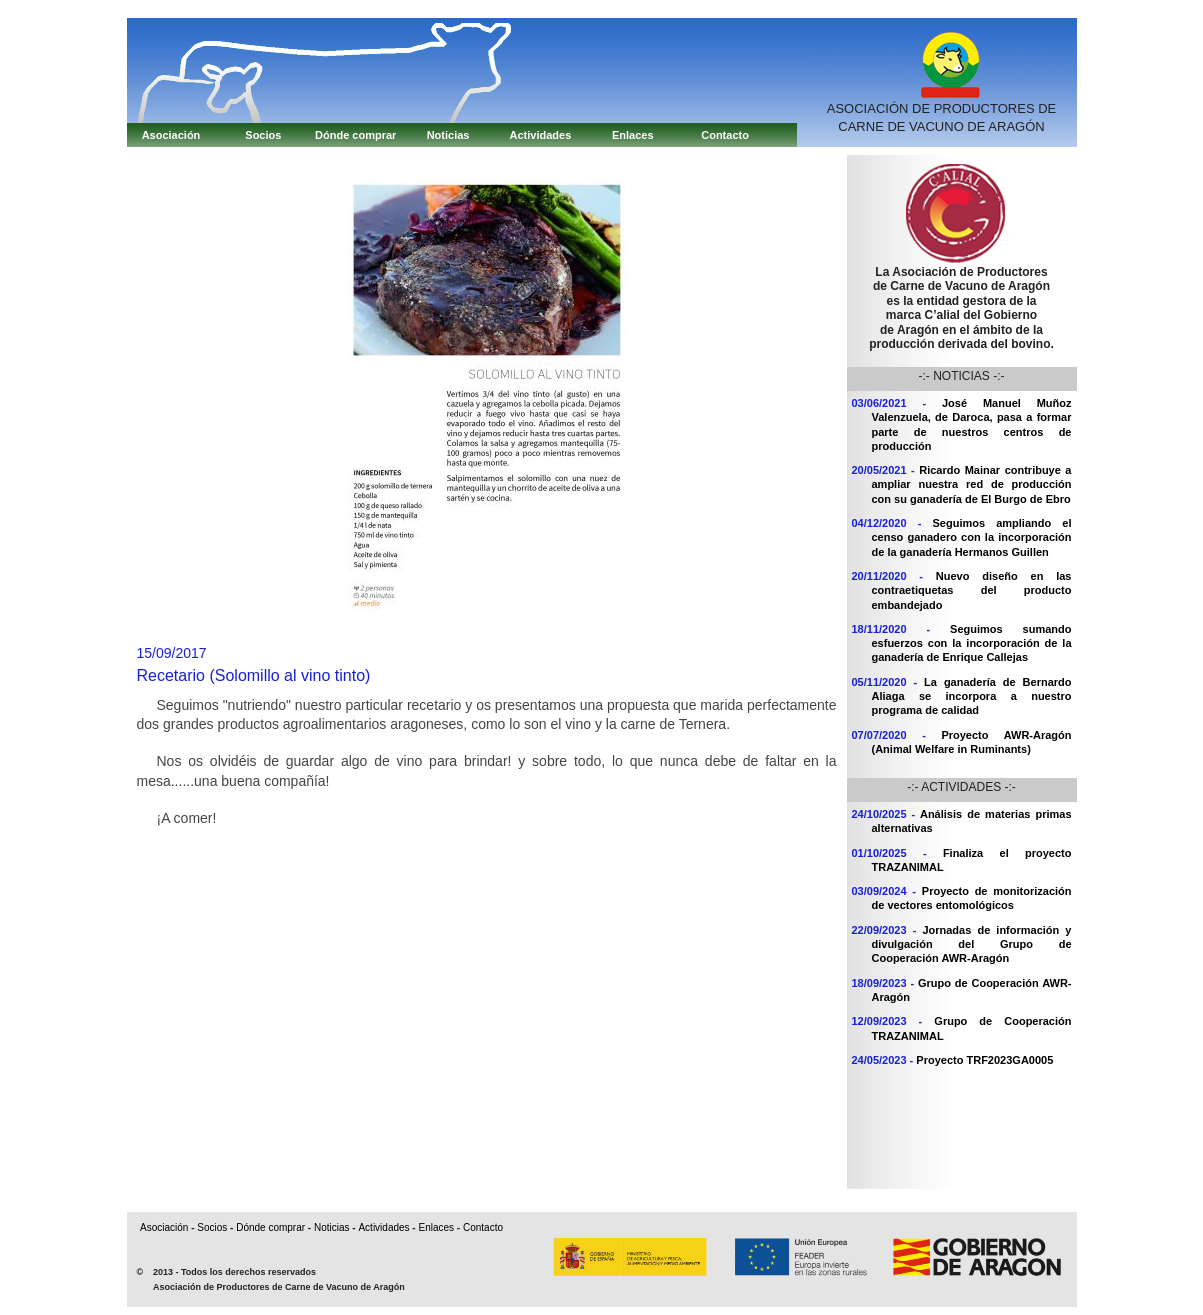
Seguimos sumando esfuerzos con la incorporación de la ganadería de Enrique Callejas (972, 643)
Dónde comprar (355, 135)
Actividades (541, 135)
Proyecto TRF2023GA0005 (984, 1060)
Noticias (448, 135)
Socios (263, 135)
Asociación (171, 135)
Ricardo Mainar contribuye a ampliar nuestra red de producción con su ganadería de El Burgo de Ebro (972, 484)
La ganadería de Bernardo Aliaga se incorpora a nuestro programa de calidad (972, 696)
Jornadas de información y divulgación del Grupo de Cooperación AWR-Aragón (972, 944)
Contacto (725, 135)
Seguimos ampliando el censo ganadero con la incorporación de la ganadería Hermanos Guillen (972, 537)
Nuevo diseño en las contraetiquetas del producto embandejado (972, 590)
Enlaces (633, 135)
